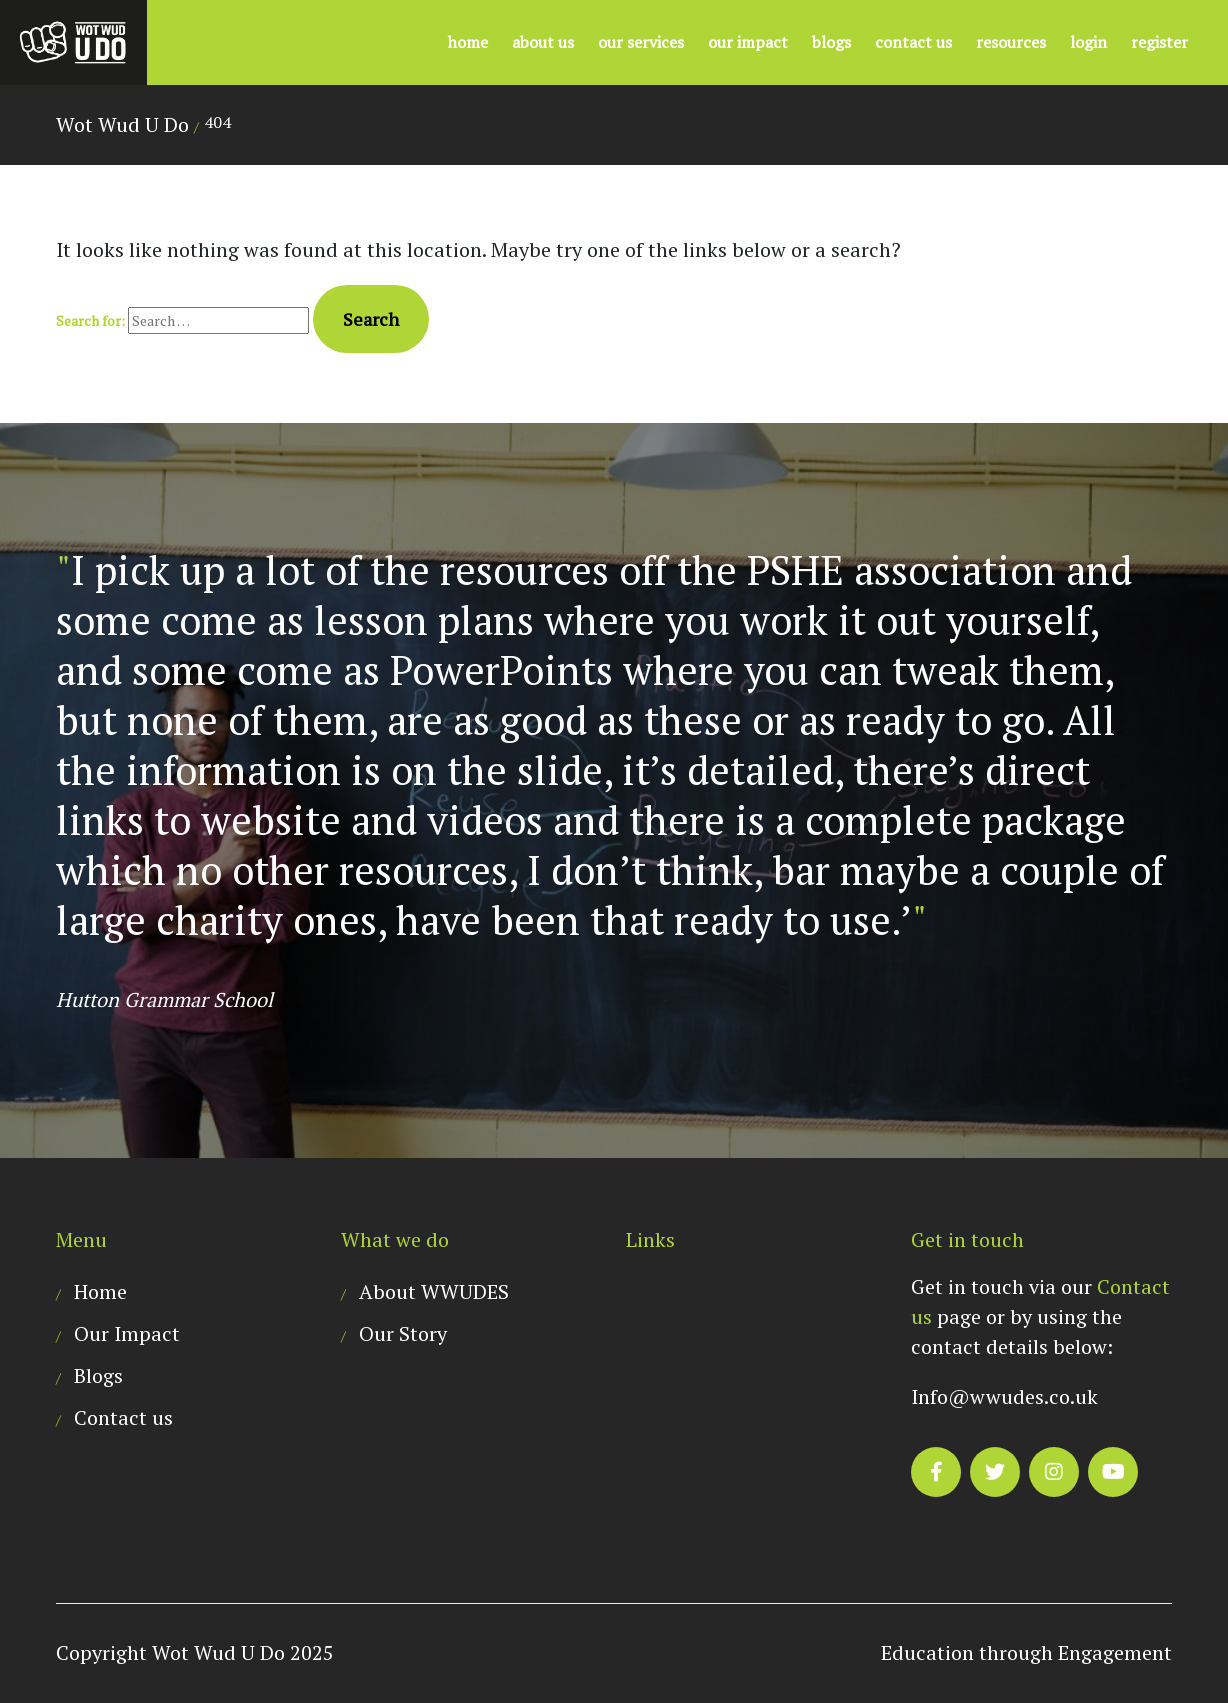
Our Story (403, 1333)
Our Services (641, 42)
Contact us (913, 42)
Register (1159, 42)
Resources (1011, 42)
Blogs (831, 42)
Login (1088, 42)
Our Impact (748, 42)
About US (543, 42)
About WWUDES (434, 1291)
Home (468, 42)
